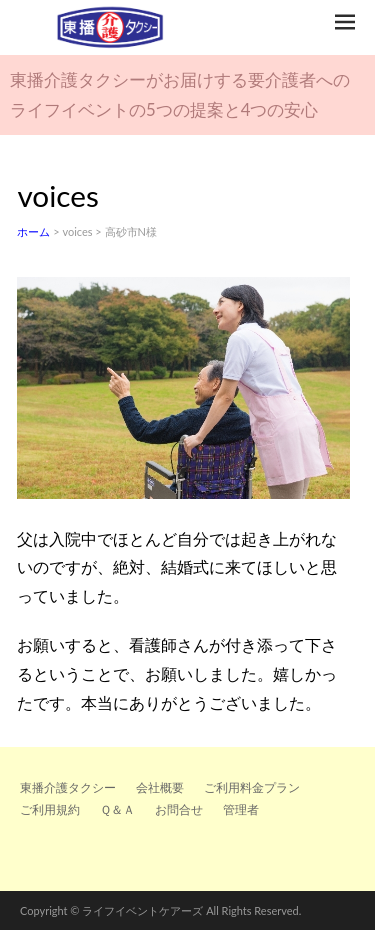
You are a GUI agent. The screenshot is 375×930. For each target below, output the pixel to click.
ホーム (33, 231)
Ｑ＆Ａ (117, 809)
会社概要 (160, 787)
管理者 (241, 809)
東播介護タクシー (68, 787)
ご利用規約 (50, 809)
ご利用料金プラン (252, 787)
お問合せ (179, 809)
